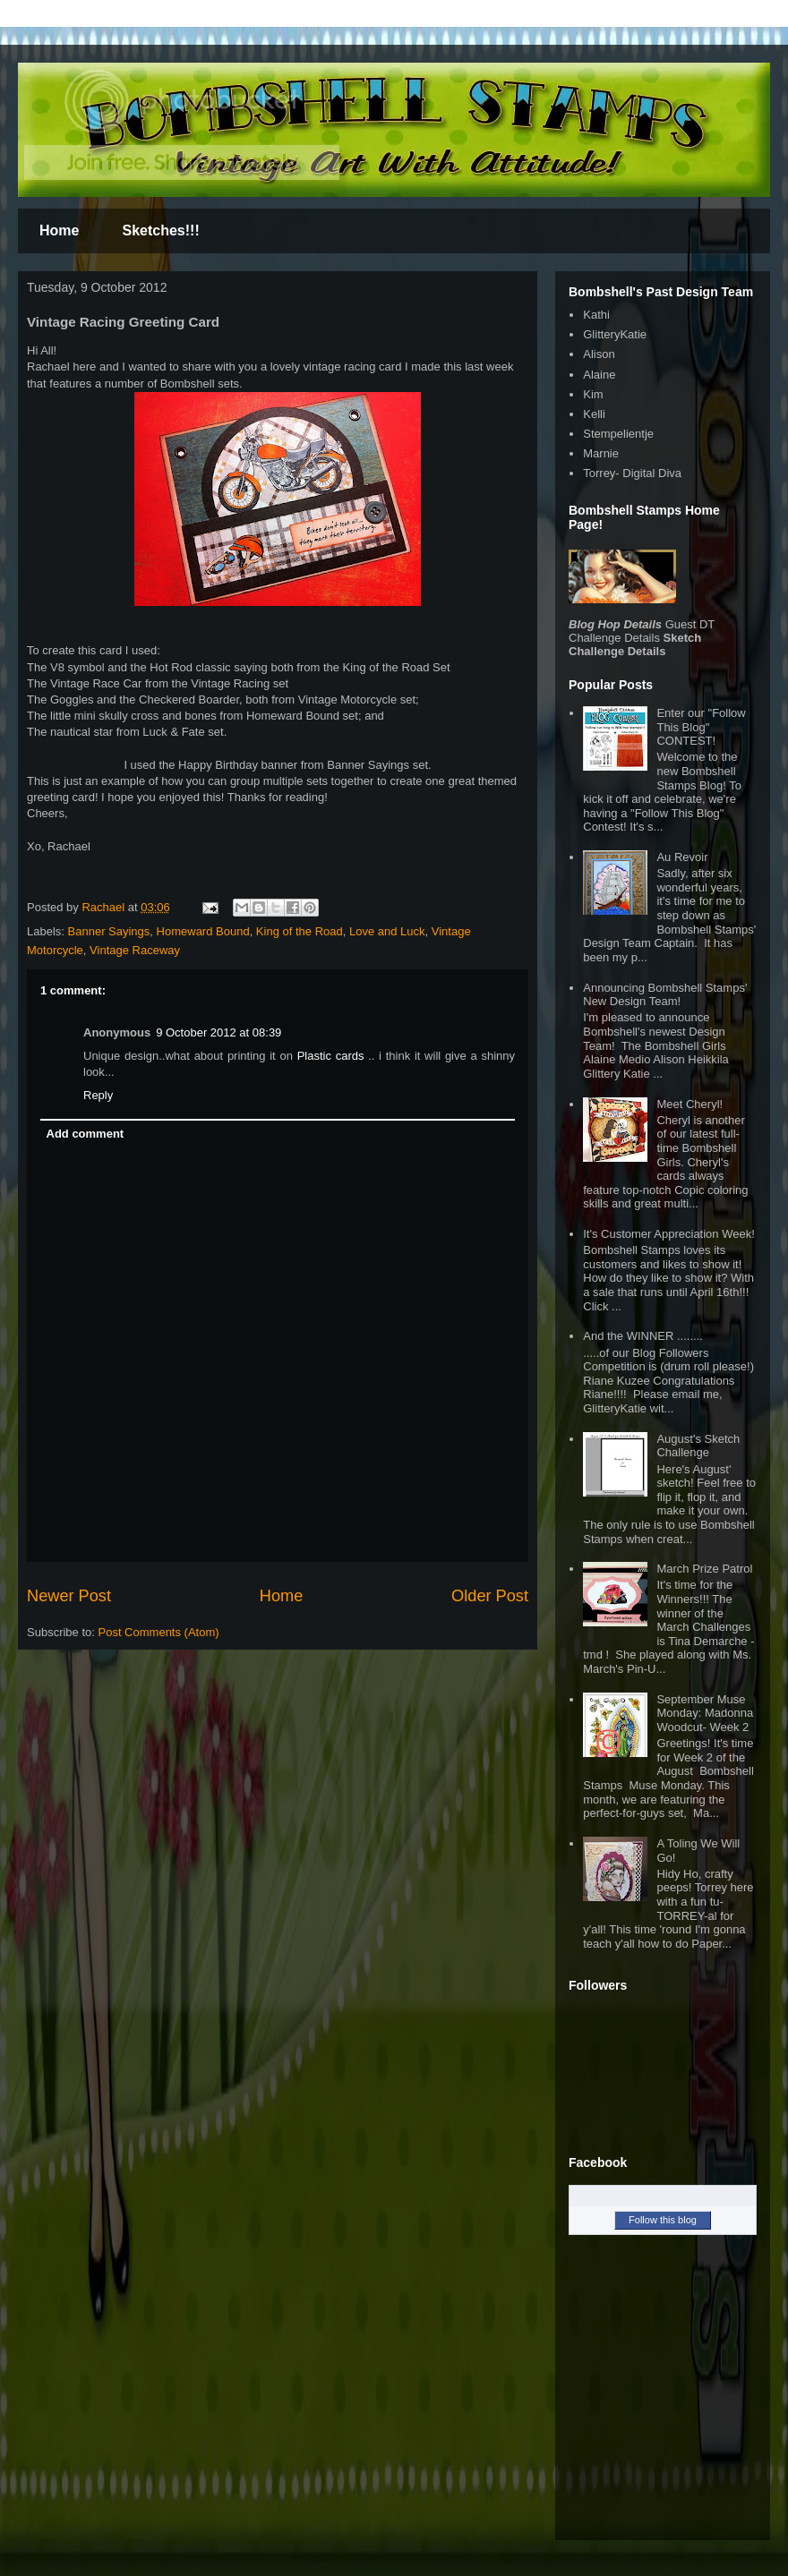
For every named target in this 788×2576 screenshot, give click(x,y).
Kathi (596, 314)
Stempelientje (618, 433)
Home (59, 230)
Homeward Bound (203, 931)
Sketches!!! (160, 230)
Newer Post (69, 1596)
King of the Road (299, 931)
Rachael (104, 907)
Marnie (601, 453)
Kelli (594, 414)
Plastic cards (333, 1055)
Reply (98, 1095)
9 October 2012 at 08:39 (218, 1032)
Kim (593, 394)
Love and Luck (387, 931)
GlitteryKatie (615, 334)
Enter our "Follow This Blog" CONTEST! (700, 726)
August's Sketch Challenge (698, 1446)
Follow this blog (663, 2219)
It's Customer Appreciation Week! (669, 1234)
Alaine (599, 374)
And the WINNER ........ (643, 1336)
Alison (598, 354)
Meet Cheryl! (689, 1104)
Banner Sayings (109, 931)
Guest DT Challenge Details (642, 631)
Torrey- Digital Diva (632, 473)
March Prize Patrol (704, 1568)
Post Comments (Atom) (158, 1632)
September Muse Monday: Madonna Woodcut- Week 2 (704, 1713)
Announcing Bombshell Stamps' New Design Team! (665, 995)
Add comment (85, 1133)
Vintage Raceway (135, 950)
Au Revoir (681, 857)
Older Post (489, 1596)
